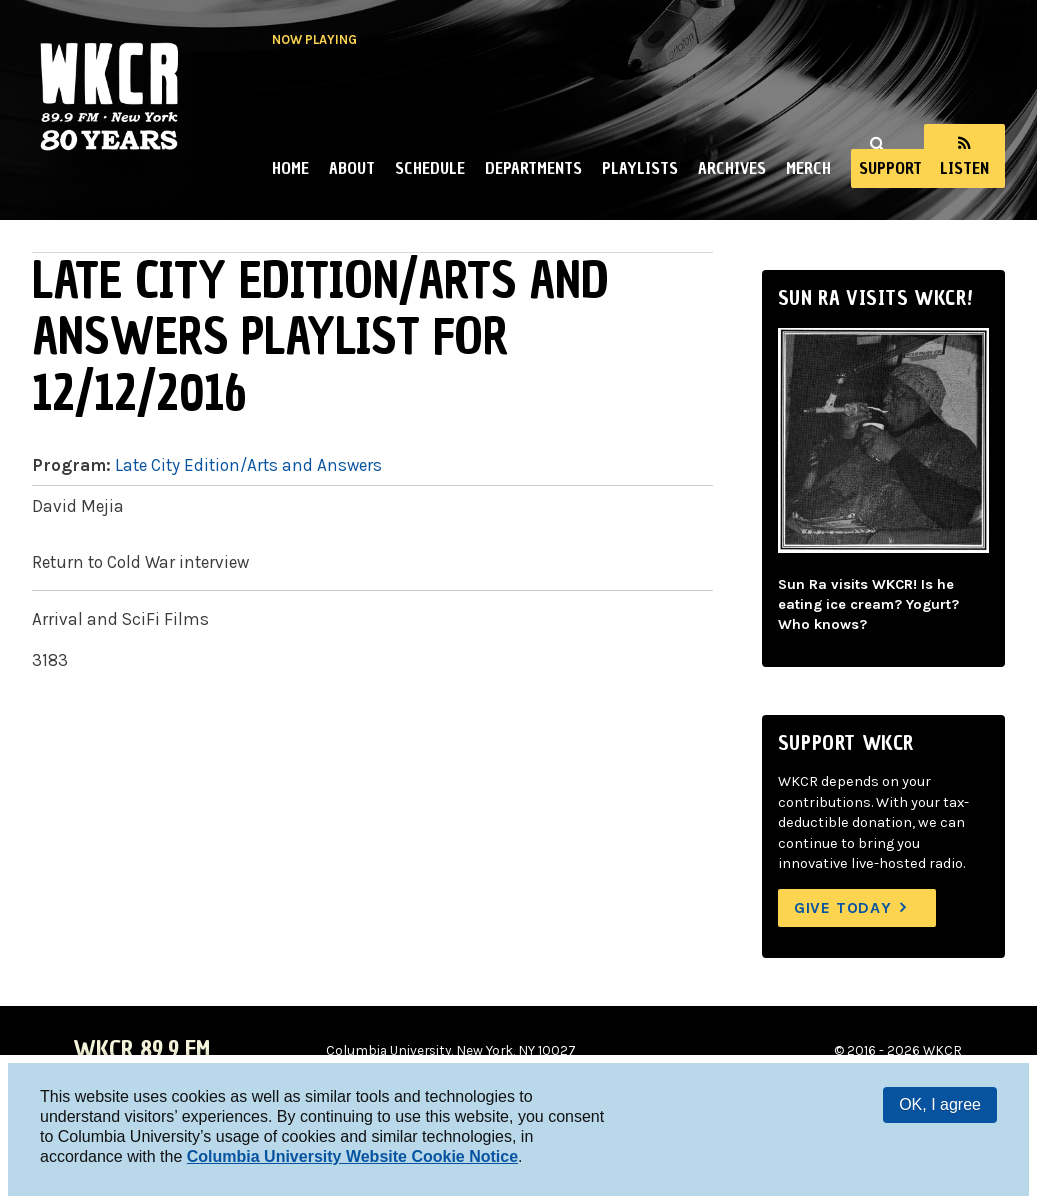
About (352, 168)
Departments (533, 168)
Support (890, 168)
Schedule (430, 168)
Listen (964, 168)
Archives (732, 168)
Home (290, 168)
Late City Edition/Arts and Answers (248, 465)
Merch (808, 168)
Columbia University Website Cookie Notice (352, 1156)
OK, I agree (940, 1104)
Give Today (843, 907)
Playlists (640, 168)
